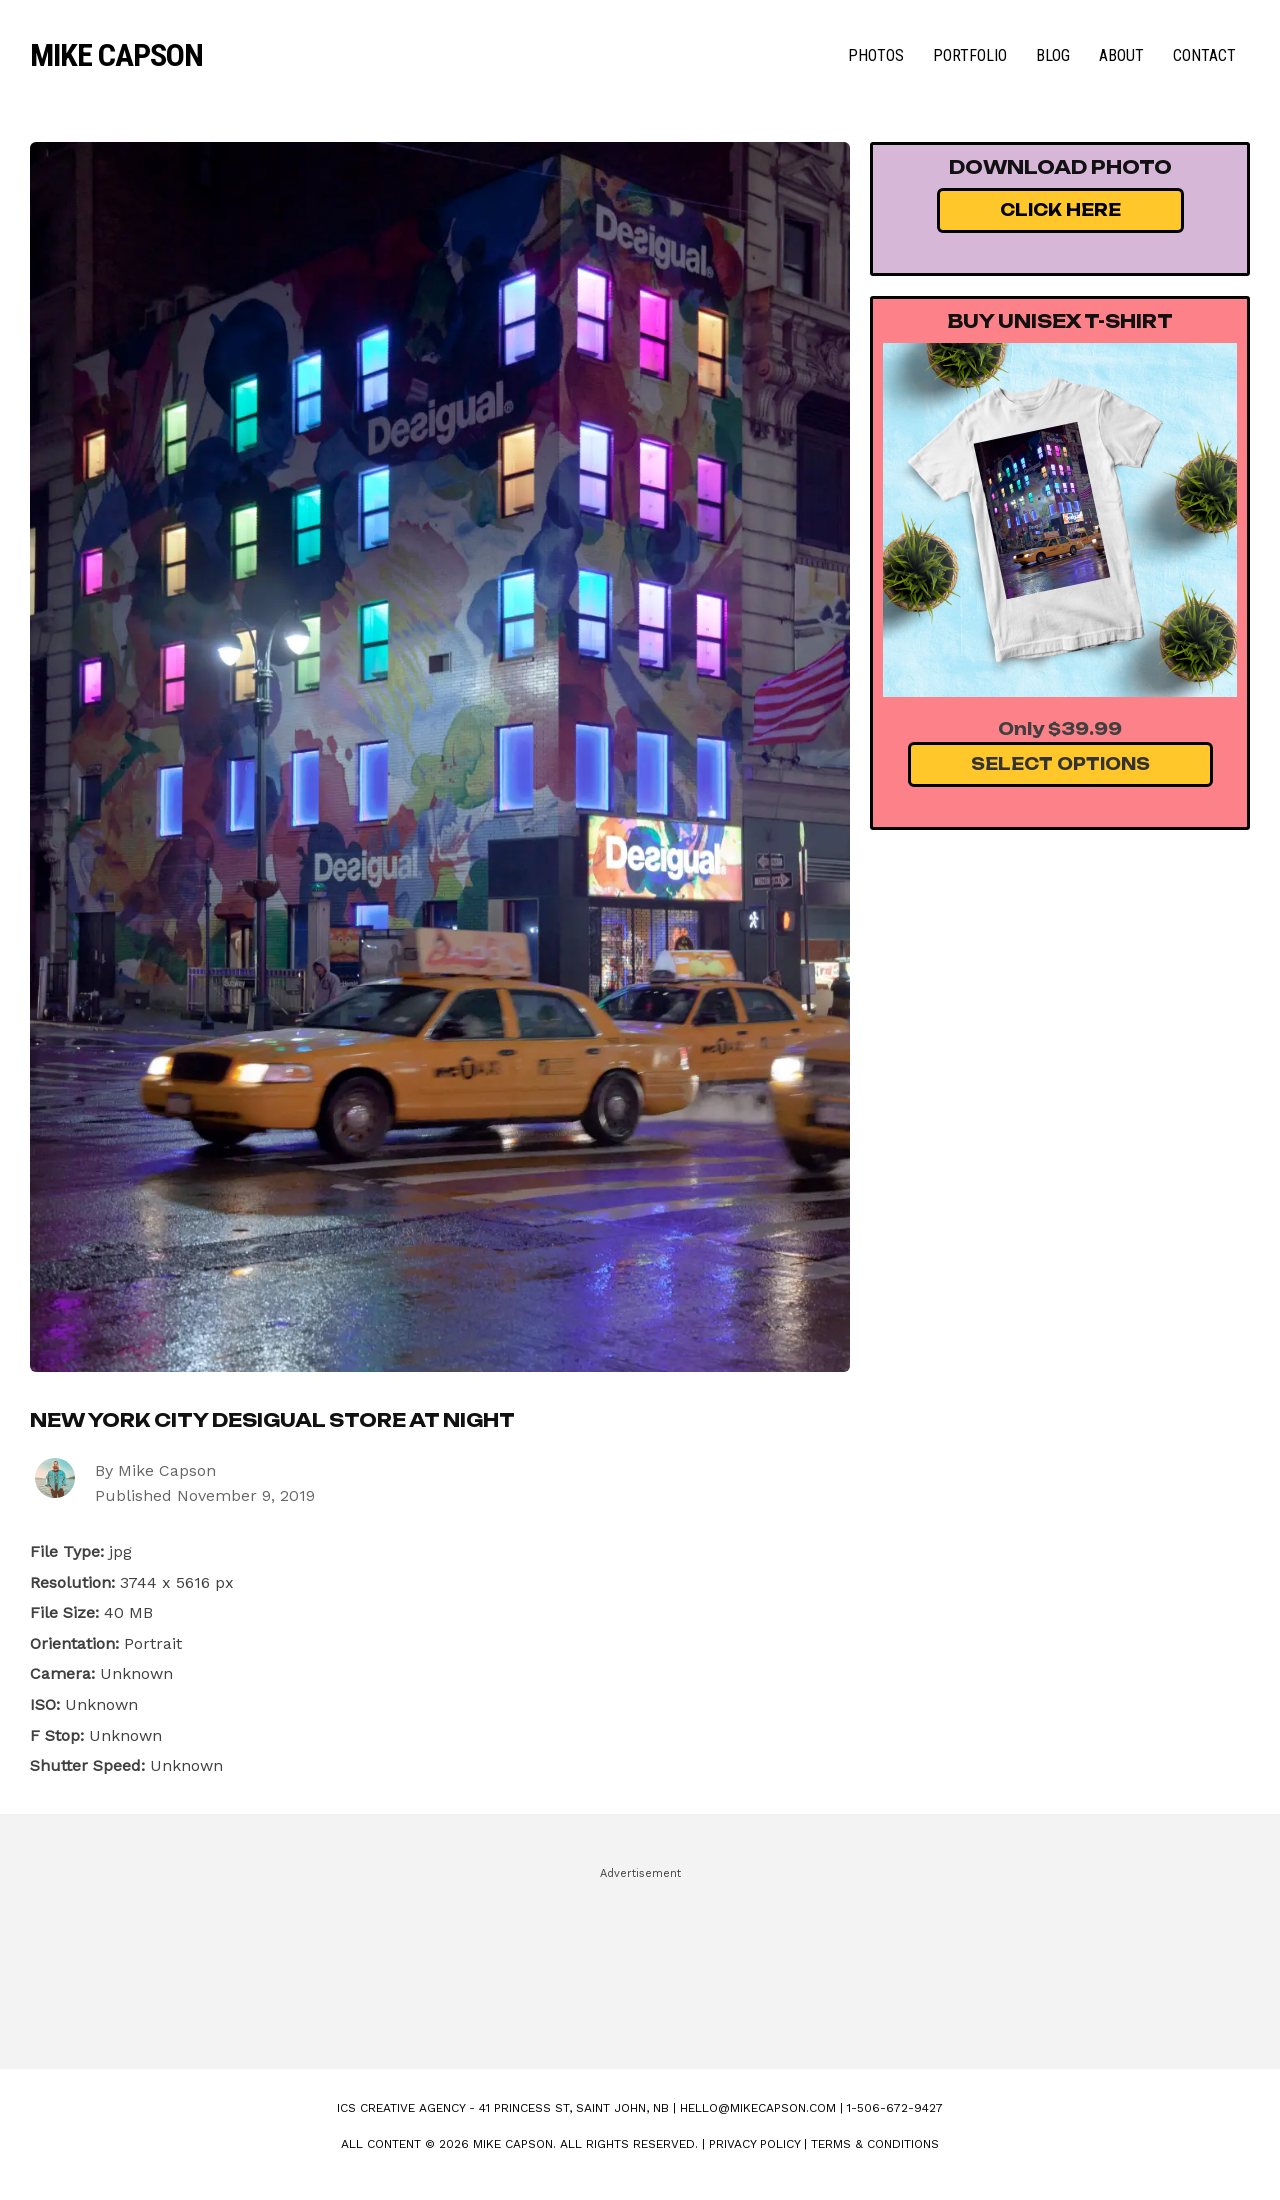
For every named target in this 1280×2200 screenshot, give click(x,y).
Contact (1204, 55)
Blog (1053, 55)
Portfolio (970, 55)
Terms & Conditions (875, 2144)
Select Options (1060, 764)
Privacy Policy (754, 2144)
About (1121, 55)
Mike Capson (116, 55)
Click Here (1060, 210)
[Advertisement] (640, 1959)
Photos (876, 55)
